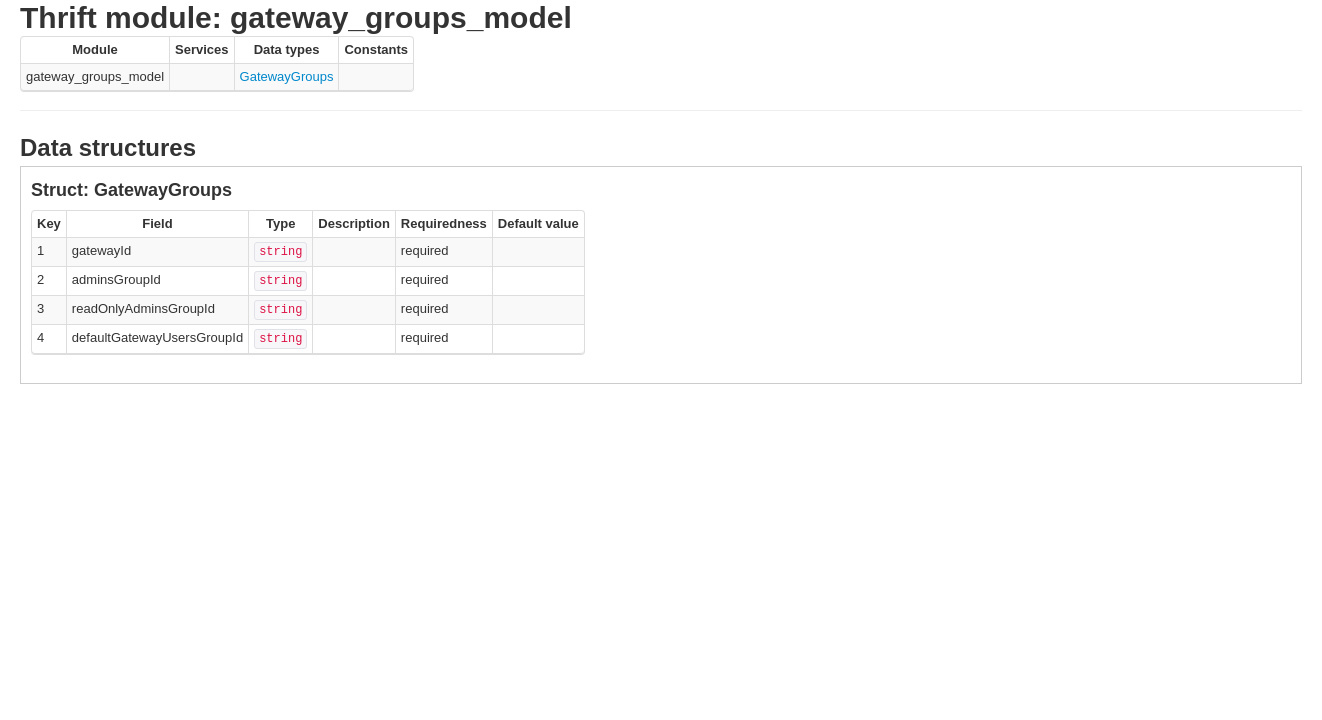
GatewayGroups (287, 76)
